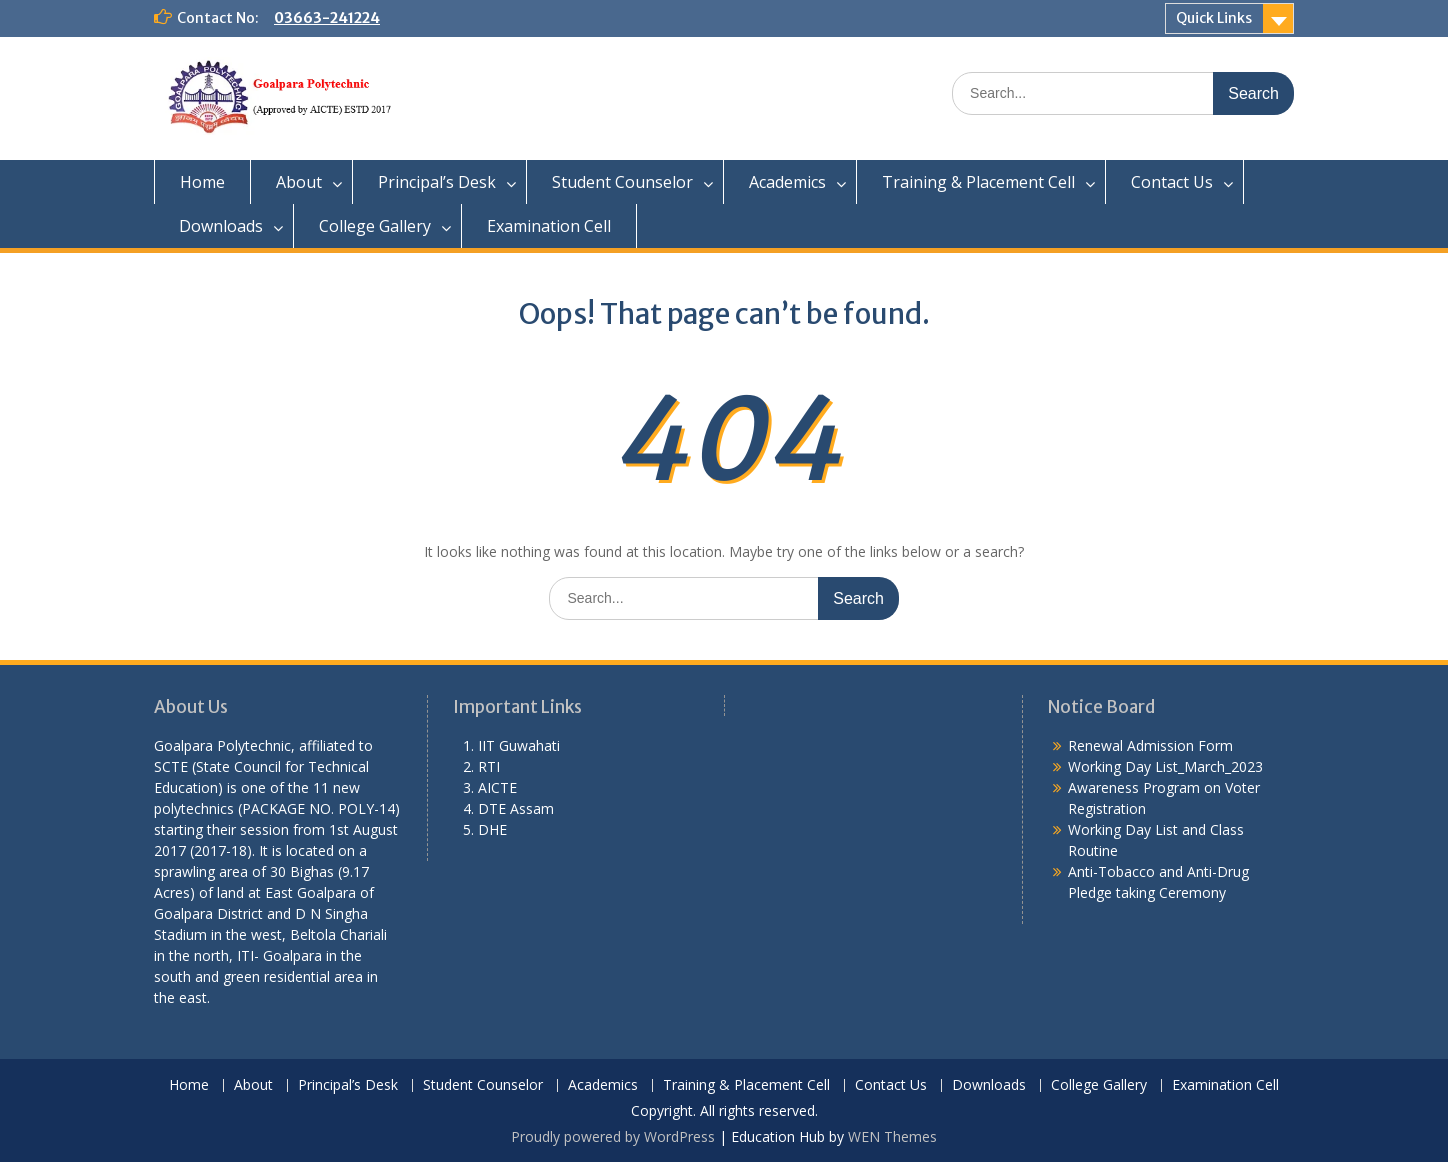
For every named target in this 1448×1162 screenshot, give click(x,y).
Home (202, 182)
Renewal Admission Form (1150, 745)
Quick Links (1214, 18)
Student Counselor (622, 182)
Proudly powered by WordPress (613, 1136)
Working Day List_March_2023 (1165, 766)
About (299, 182)
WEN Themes (892, 1136)
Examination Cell (549, 226)
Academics (787, 182)
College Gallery (375, 226)
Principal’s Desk (437, 182)
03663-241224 (327, 18)
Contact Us (1172, 182)
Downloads (221, 226)
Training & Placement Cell (978, 182)
